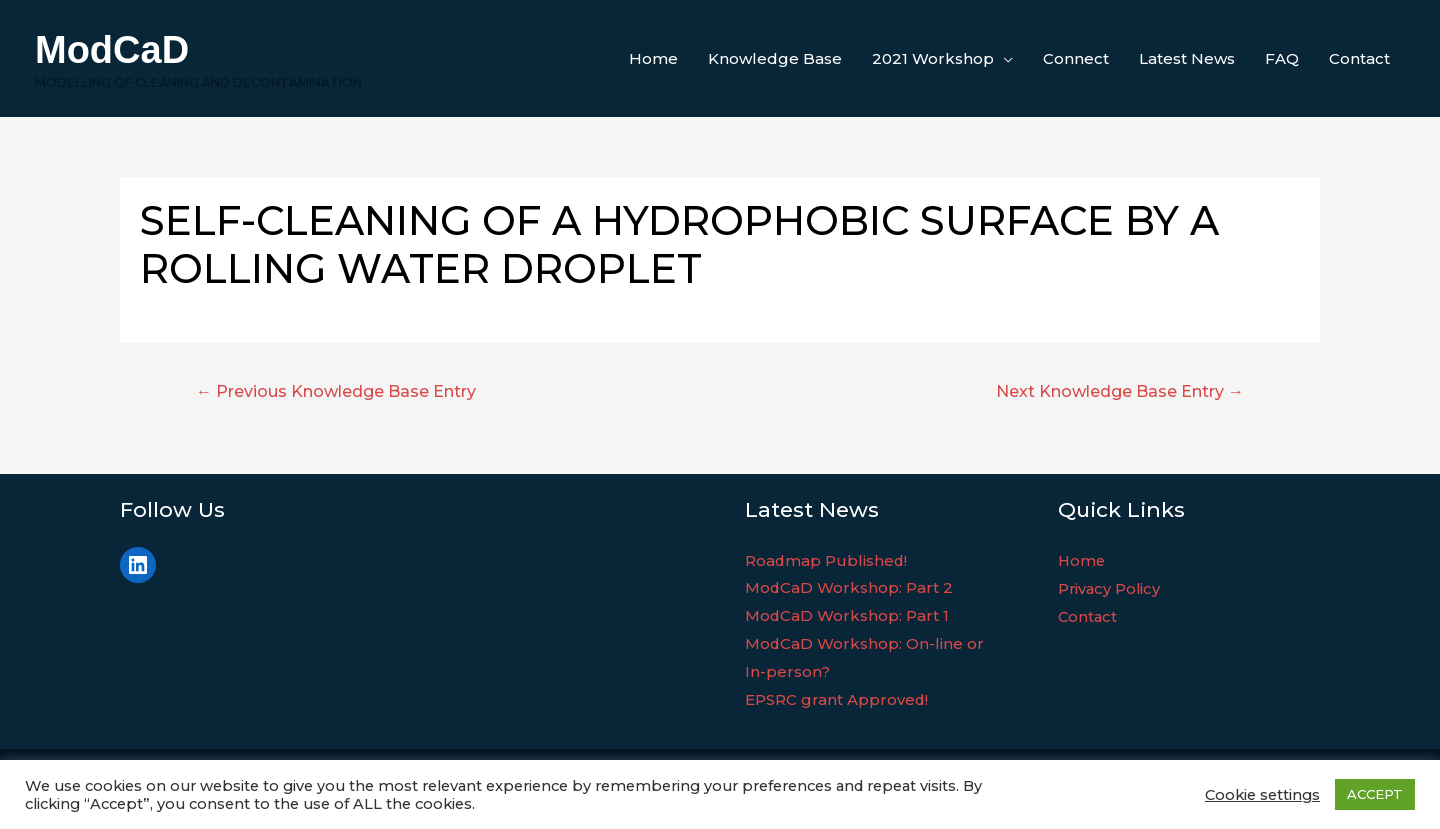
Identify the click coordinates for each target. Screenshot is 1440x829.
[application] (1003, 59)
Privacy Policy (1110, 587)
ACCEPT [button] (1375, 794)
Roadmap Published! (827, 560)
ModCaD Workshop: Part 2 (849, 587)
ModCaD (112, 50)
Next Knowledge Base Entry (1120, 391)
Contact (1088, 615)
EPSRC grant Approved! (837, 699)
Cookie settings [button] (1262, 795)
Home (1082, 560)
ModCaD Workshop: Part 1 (847, 615)
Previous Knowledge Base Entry (336, 391)
